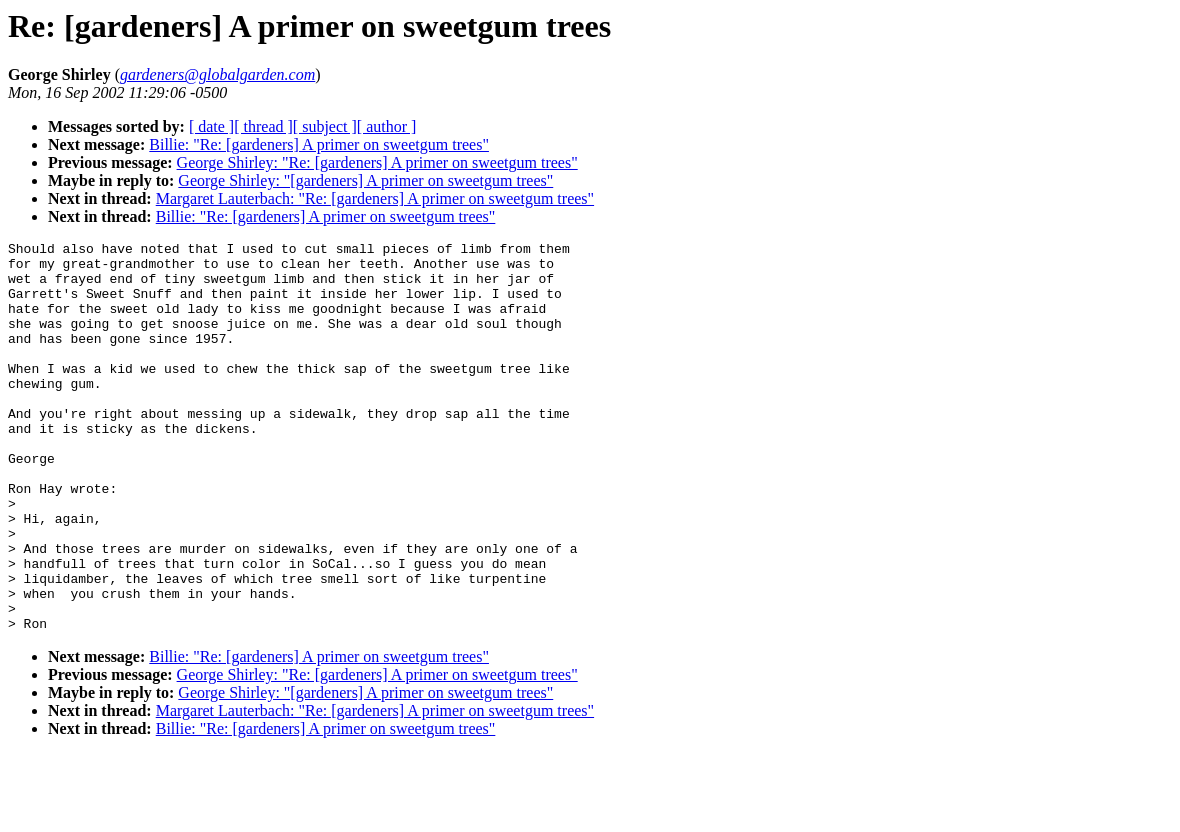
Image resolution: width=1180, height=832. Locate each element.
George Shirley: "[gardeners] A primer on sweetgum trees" (365, 180)
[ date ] (211, 126)
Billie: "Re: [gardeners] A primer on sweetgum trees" (319, 144)
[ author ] (387, 126)
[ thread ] (263, 126)
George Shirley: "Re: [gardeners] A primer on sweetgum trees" (377, 162)
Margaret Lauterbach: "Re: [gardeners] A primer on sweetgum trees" (375, 198)
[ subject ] (325, 126)
